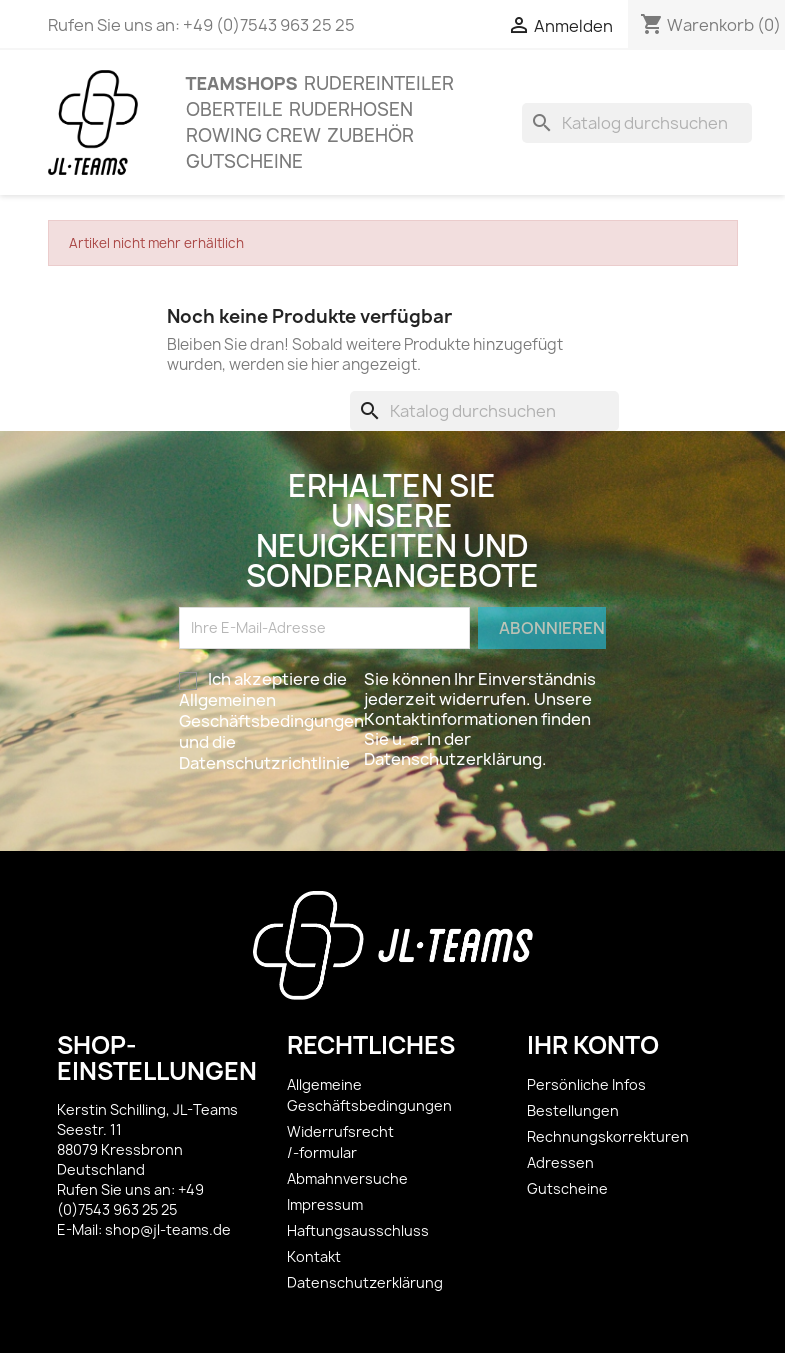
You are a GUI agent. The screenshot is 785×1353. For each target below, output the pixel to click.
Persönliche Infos (586, 1084)
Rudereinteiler (379, 83)
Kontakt (314, 1256)
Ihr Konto (593, 1045)
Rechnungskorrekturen (608, 1136)
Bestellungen (573, 1110)
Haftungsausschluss (358, 1230)
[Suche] (637, 123)
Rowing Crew (253, 135)
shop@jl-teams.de (168, 1229)
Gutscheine (244, 161)
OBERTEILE (234, 109)
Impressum (325, 1204)
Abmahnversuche (347, 1178)
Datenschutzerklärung (365, 1282)
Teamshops (242, 83)
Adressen (560, 1162)
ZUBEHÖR (370, 135)
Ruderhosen (351, 109)
